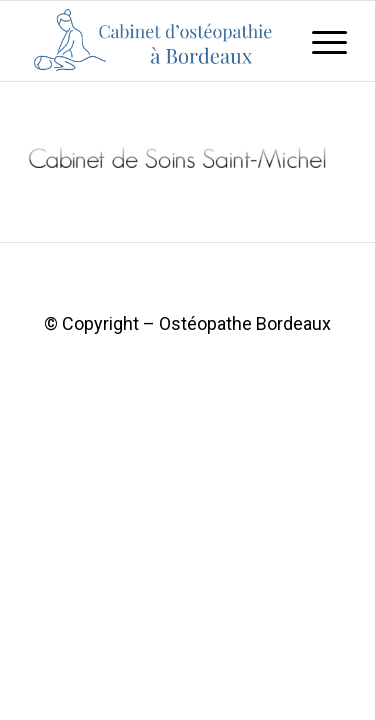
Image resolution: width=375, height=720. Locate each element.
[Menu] (319, 41)
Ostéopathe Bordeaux (245, 323)
